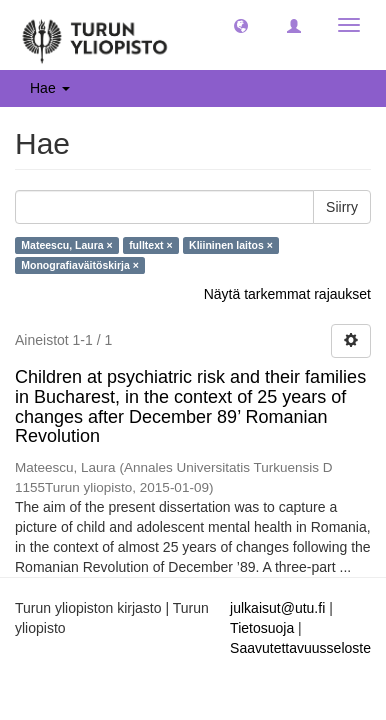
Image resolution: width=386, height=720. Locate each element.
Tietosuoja (262, 628)
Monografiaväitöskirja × (80, 265)
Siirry (342, 207)
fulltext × (150, 245)
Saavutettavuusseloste (300, 648)
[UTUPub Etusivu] (95, 35)
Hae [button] (50, 88)
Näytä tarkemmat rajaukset (287, 294)
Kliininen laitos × (231, 245)
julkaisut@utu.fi (277, 608)
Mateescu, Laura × (66, 245)
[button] (241, 25)
